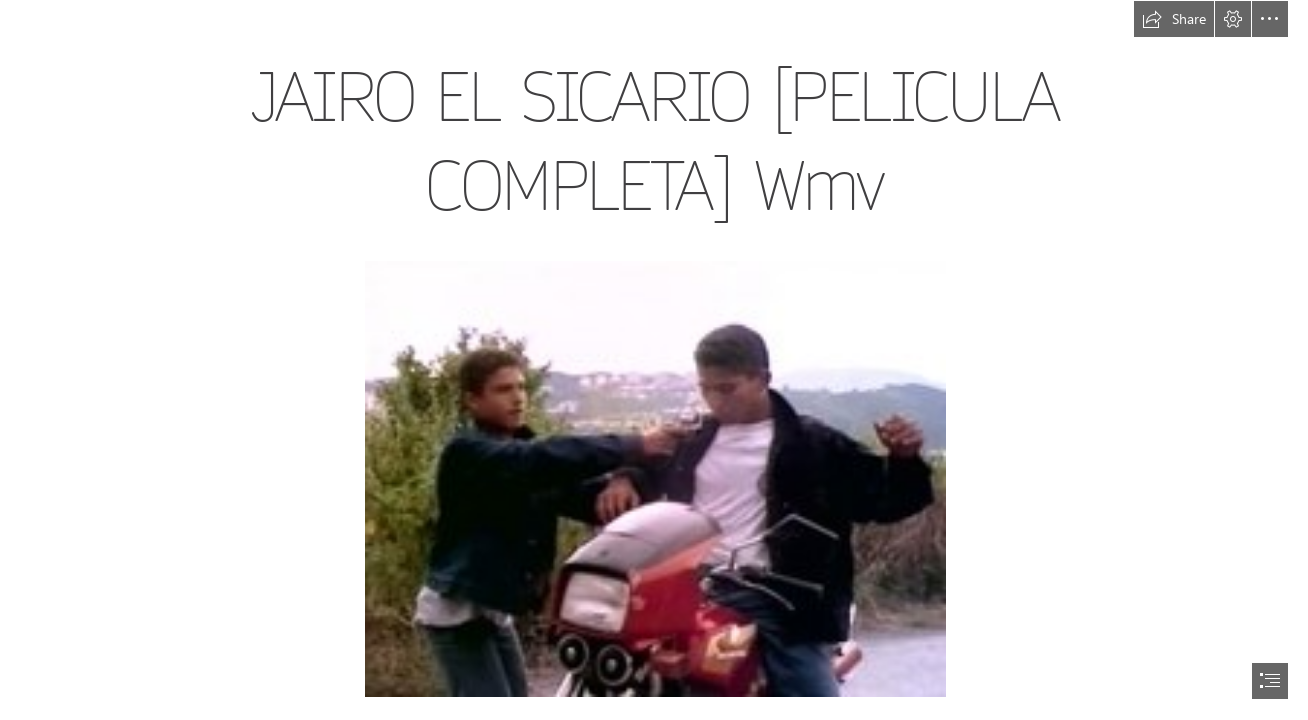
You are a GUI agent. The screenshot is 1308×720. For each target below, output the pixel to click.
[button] (1174, 19)
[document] (654, 360)
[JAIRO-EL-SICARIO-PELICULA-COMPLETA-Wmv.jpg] (654, 478)
